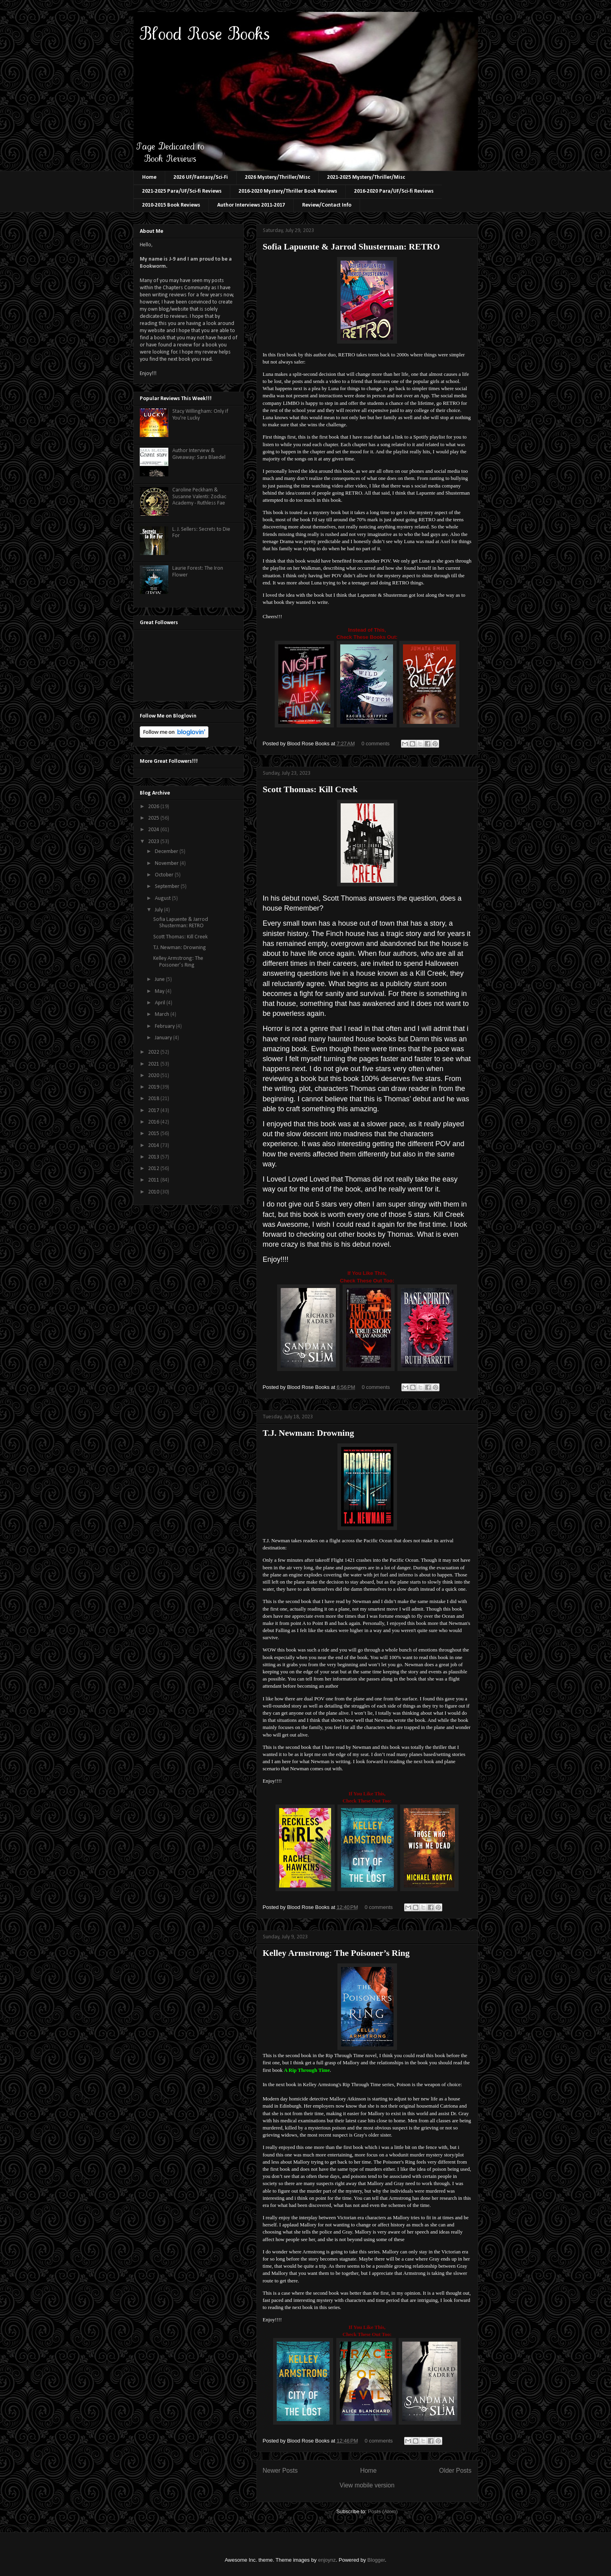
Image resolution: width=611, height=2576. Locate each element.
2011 (154, 1180)
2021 (154, 1064)
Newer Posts (280, 2470)
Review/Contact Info (326, 205)
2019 (154, 1087)
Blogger (376, 2560)
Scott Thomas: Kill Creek (310, 789)
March (162, 1014)
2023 (154, 842)
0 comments (376, 743)
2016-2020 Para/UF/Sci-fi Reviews (394, 191)
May (160, 991)
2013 (154, 1157)
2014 (154, 1146)
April (160, 1003)
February (165, 1026)
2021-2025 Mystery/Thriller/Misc (366, 177)
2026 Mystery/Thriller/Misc (277, 177)
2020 (154, 1076)
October (165, 875)
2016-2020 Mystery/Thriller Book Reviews (288, 191)
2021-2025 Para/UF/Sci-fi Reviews (182, 191)
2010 (154, 1192)
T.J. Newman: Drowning (308, 1433)
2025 (154, 818)
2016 (154, 1122)
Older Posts (455, 2470)
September (168, 887)
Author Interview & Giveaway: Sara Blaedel (199, 454)
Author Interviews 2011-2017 (251, 205)
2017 (154, 1111)
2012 (154, 1169)
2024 (154, 830)
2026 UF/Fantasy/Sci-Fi (200, 177)
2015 (154, 1134)
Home (149, 177)
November (167, 863)
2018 (154, 1099)
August (163, 898)
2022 (154, 1052)
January (164, 1038)
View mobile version (366, 2485)
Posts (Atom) (383, 2511)
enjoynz (327, 2560)
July (159, 910)
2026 (154, 807)
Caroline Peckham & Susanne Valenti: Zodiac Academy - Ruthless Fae (199, 497)
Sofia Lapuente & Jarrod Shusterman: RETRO (351, 246)
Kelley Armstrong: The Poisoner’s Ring (336, 1953)
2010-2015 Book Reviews (171, 205)
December (167, 852)
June (160, 979)
